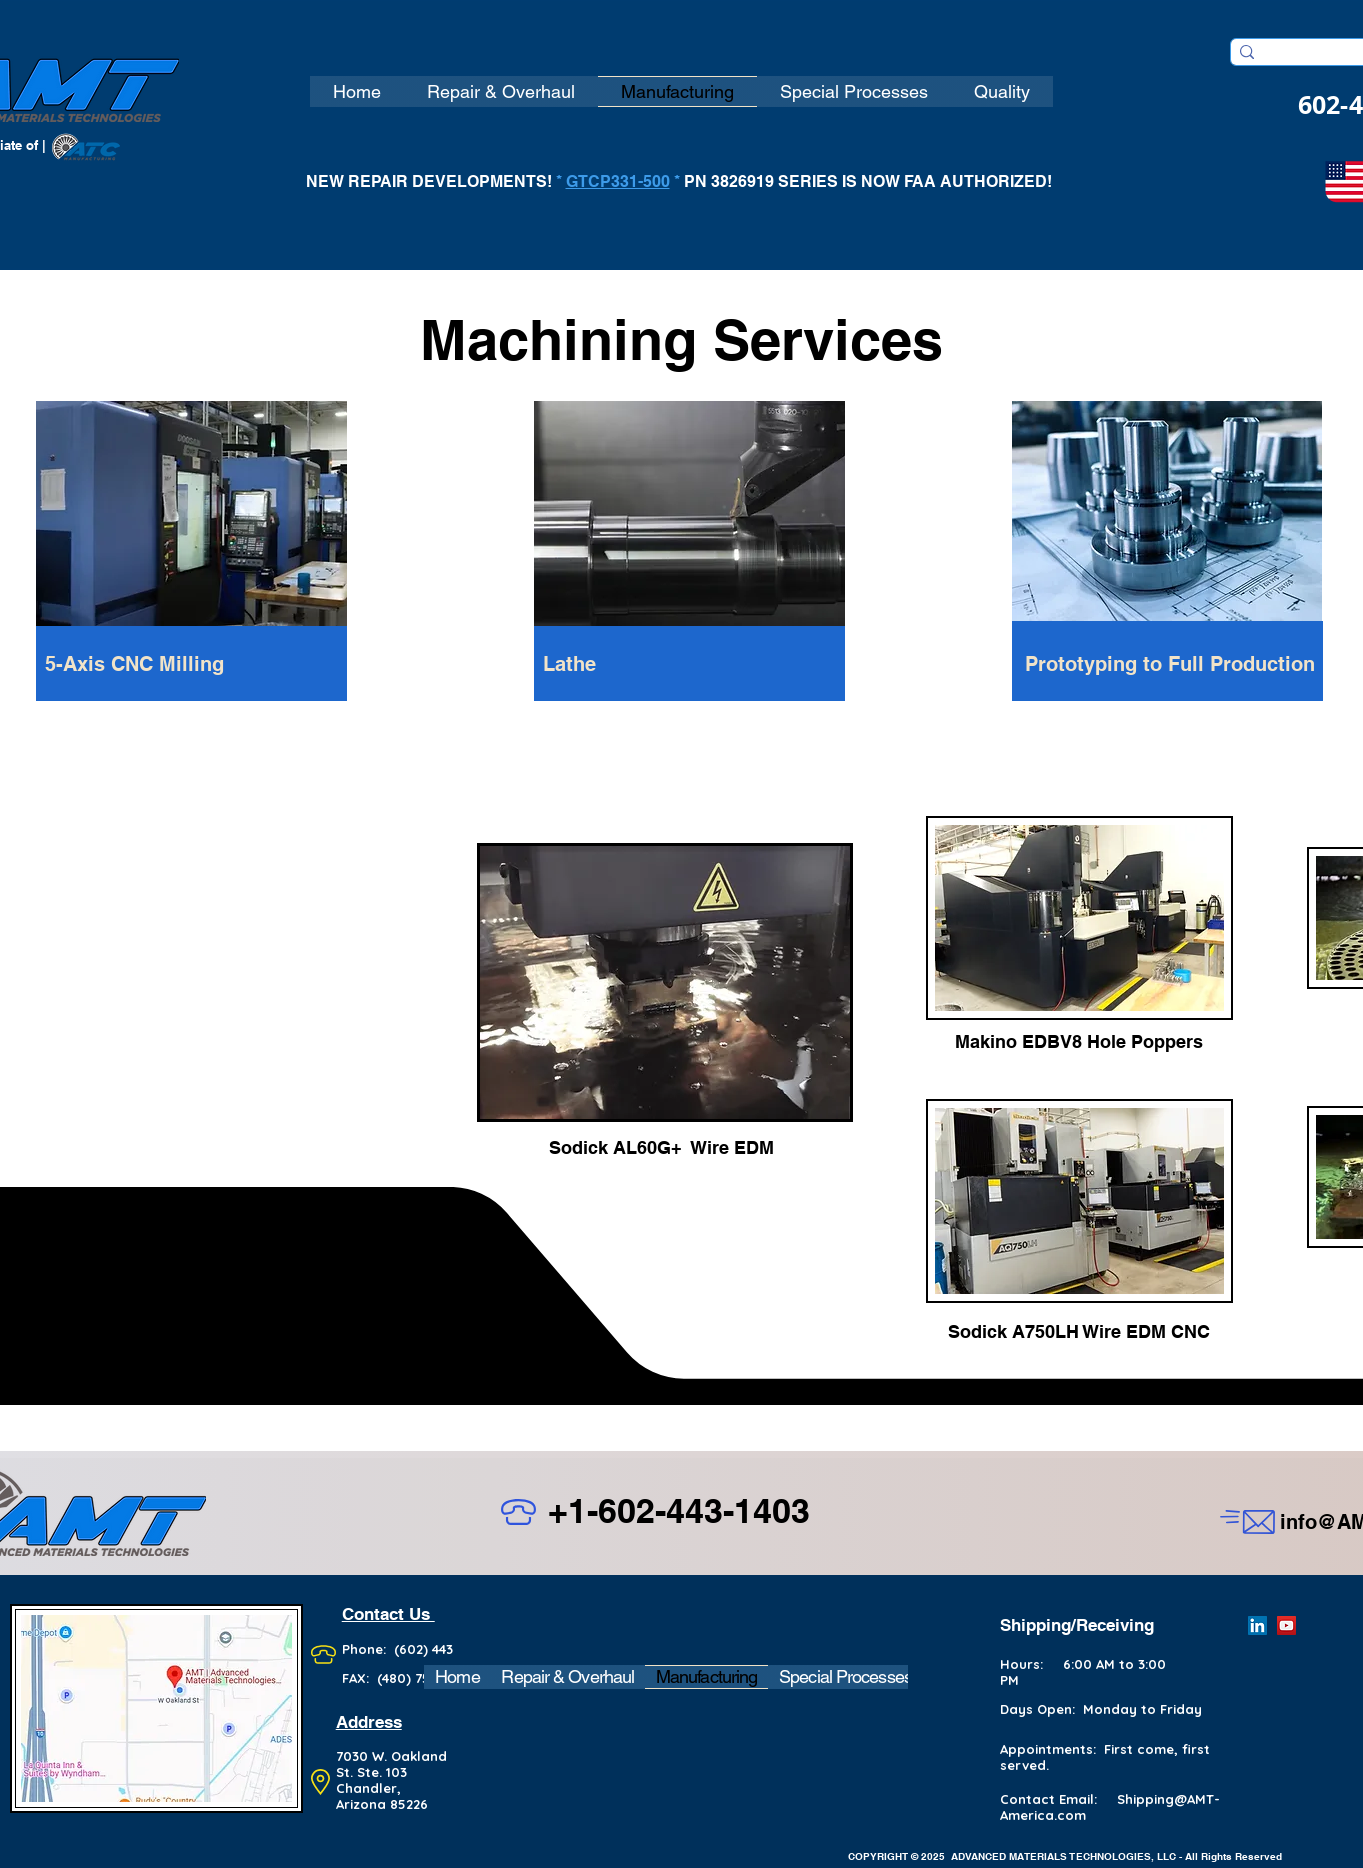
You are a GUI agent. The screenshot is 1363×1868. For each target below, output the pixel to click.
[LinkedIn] (1257, 1625)
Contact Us (388, 1614)
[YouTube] (1286, 1625)
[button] (357, 91)
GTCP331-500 (618, 181)
